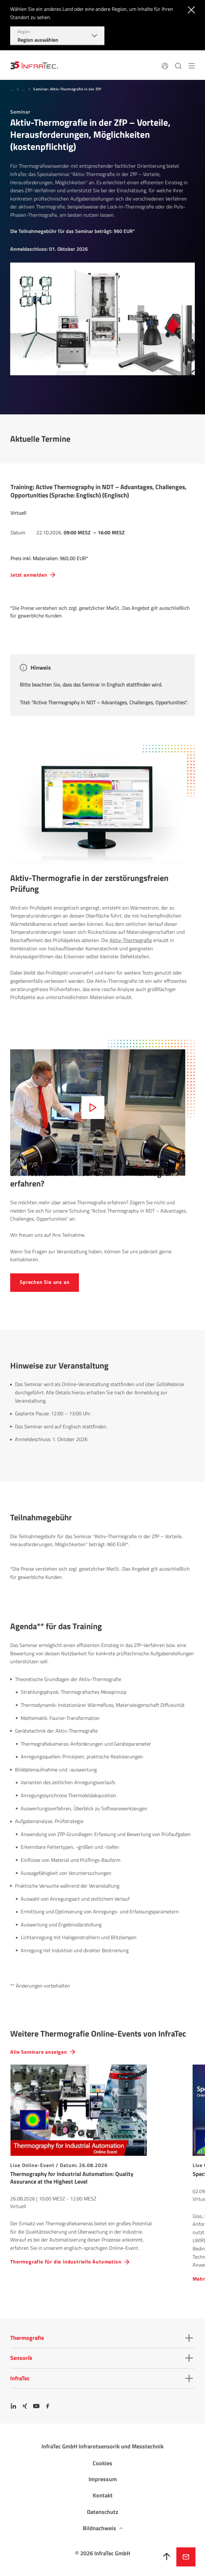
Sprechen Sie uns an (44, 1282)
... (11, 89)
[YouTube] (36, 2406)
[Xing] (25, 2406)
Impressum (102, 2479)
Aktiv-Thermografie (131, 940)
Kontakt (103, 2495)
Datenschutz (102, 2512)
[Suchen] (178, 65)
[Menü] (191, 65)
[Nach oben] (166, 2556)
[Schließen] (190, 9)
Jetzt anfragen (185, 2556)
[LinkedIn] (13, 2406)
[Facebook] (48, 2406)
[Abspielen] (92, 1107)
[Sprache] (165, 65)
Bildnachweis (99, 2528)
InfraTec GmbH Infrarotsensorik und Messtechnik (102, 2446)
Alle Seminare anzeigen (38, 2052)
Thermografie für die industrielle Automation (65, 2261)
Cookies (102, 2463)
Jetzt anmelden (29, 575)
